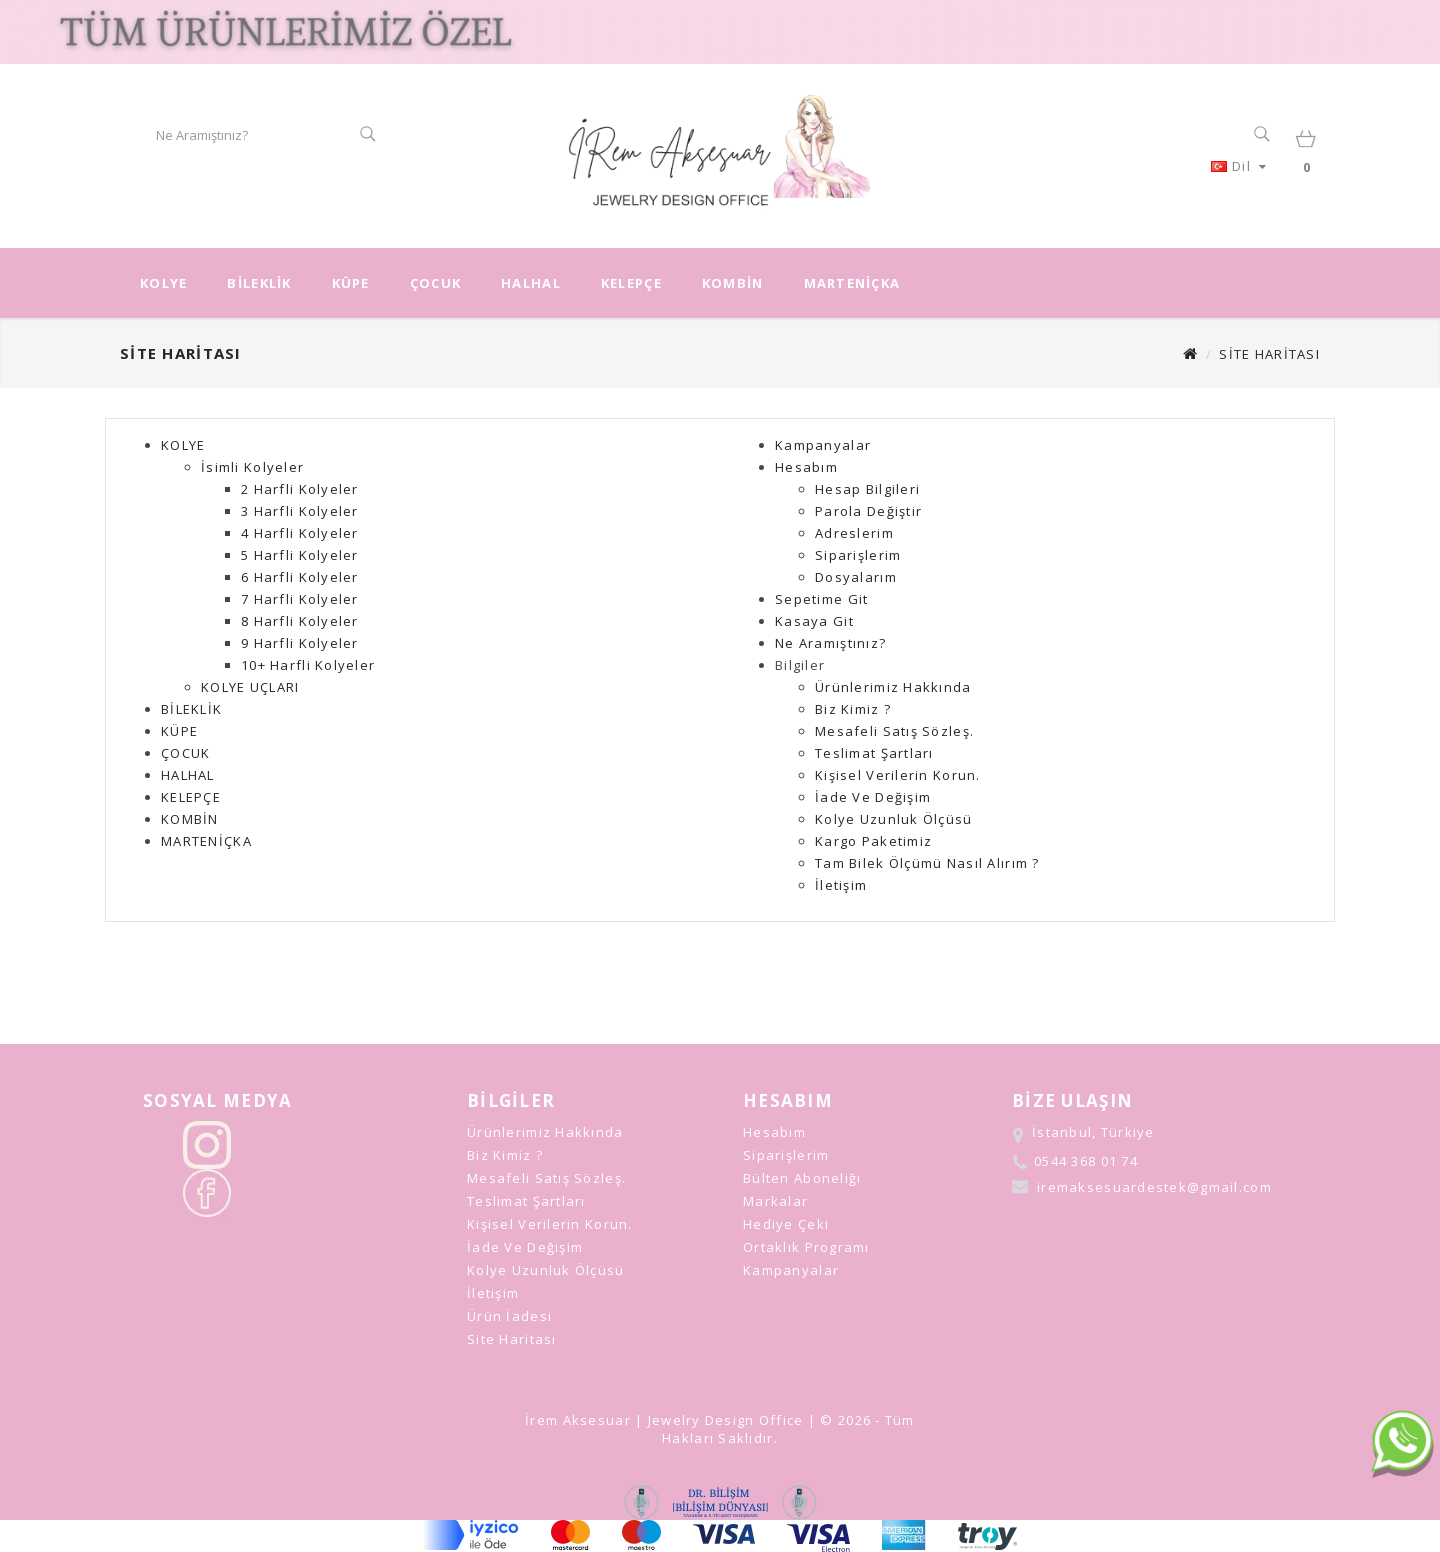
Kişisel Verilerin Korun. (898, 775)
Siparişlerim (858, 555)
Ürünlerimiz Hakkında (893, 687)
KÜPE (351, 283)
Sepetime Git (821, 599)
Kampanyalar (823, 445)
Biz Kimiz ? (853, 709)
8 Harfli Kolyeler (300, 621)
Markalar (775, 1201)
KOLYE (163, 283)
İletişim (841, 885)
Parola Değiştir (868, 511)
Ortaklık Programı (806, 1247)
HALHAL (531, 283)
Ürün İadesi (509, 1316)
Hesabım (806, 467)
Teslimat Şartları (874, 753)
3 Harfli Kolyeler (300, 511)
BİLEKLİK (259, 283)
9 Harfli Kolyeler (300, 643)
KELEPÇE (631, 283)
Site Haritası (1269, 354)
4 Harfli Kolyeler (300, 533)
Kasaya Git (814, 621)
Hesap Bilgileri (867, 489)
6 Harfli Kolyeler (300, 577)
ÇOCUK (435, 283)
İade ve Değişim (873, 797)
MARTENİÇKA (852, 283)
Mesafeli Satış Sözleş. (894, 731)
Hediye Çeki (786, 1224)
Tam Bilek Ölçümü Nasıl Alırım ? (927, 863)
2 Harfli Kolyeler (300, 489)
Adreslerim (854, 533)
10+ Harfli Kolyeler (308, 665)
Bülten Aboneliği (802, 1178)
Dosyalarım (856, 577)
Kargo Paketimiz (873, 841)
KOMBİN (733, 283)
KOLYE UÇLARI (250, 687)
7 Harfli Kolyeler (300, 599)
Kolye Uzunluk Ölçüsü (894, 819)
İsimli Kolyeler (252, 467)
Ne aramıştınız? (830, 643)
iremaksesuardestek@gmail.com (1154, 1187)
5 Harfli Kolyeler (300, 555)
